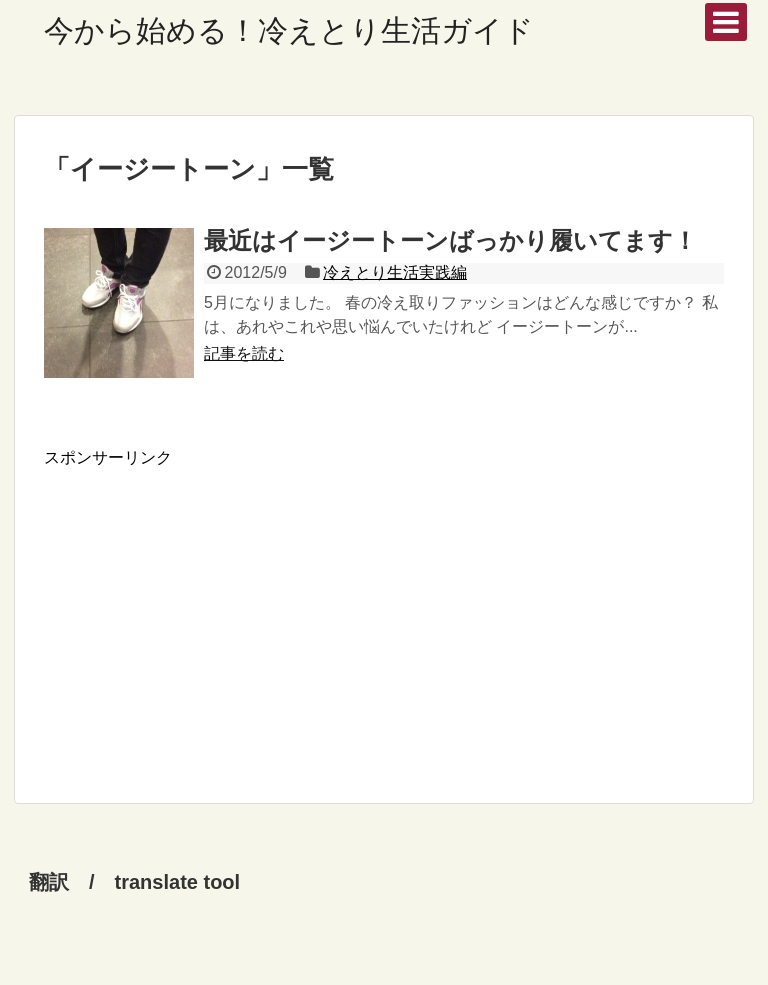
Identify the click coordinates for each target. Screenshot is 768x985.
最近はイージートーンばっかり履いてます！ (450, 240)
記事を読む (244, 353)
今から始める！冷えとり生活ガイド (289, 30)
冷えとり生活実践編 (395, 272)
